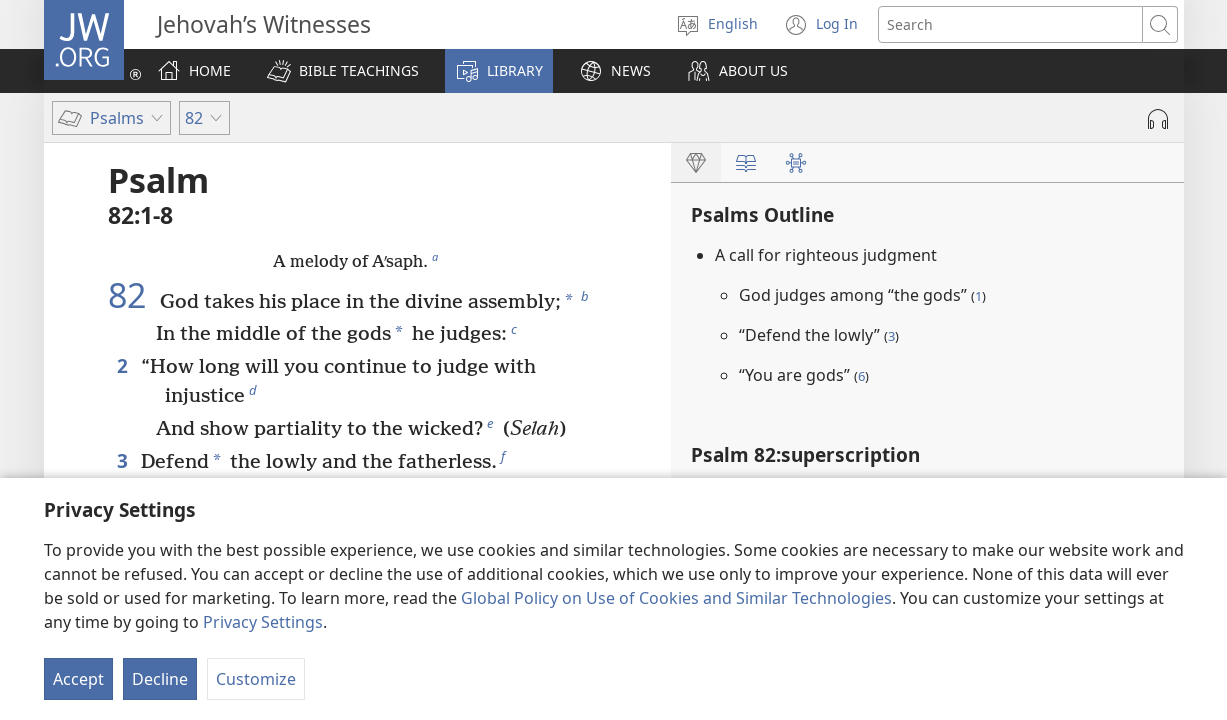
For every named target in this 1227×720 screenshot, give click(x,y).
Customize (256, 679)
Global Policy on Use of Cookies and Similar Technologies (676, 598)
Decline (160, 679)
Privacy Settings (263, 622)
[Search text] (1010, 24)
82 (131, 295)
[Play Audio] (1158, 119)
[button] (343, 71)
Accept (78, 679)
